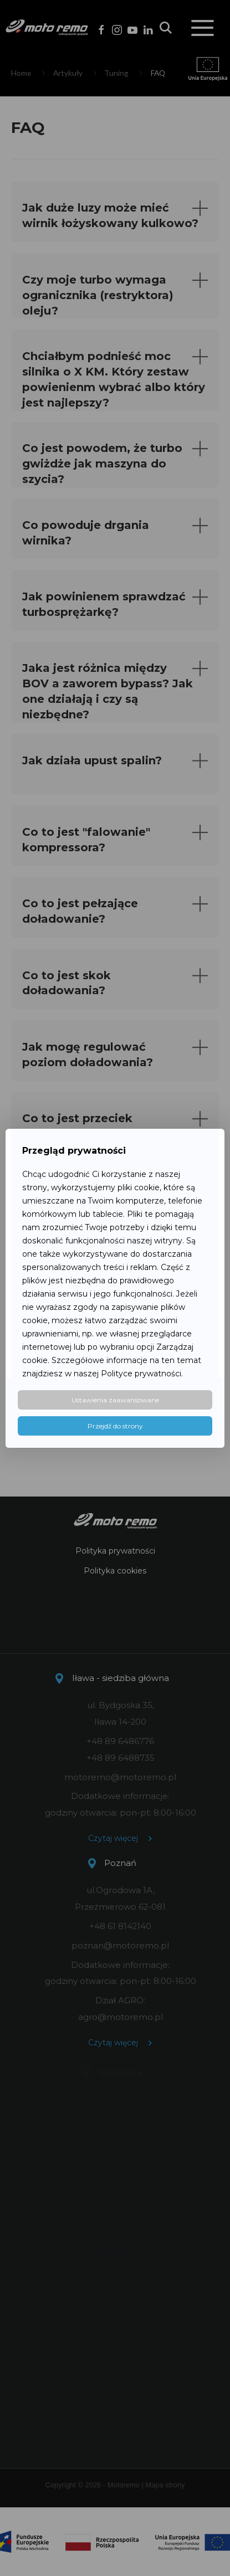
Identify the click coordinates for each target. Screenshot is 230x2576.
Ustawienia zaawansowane (115, 1400)
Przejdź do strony (115, 1426)
